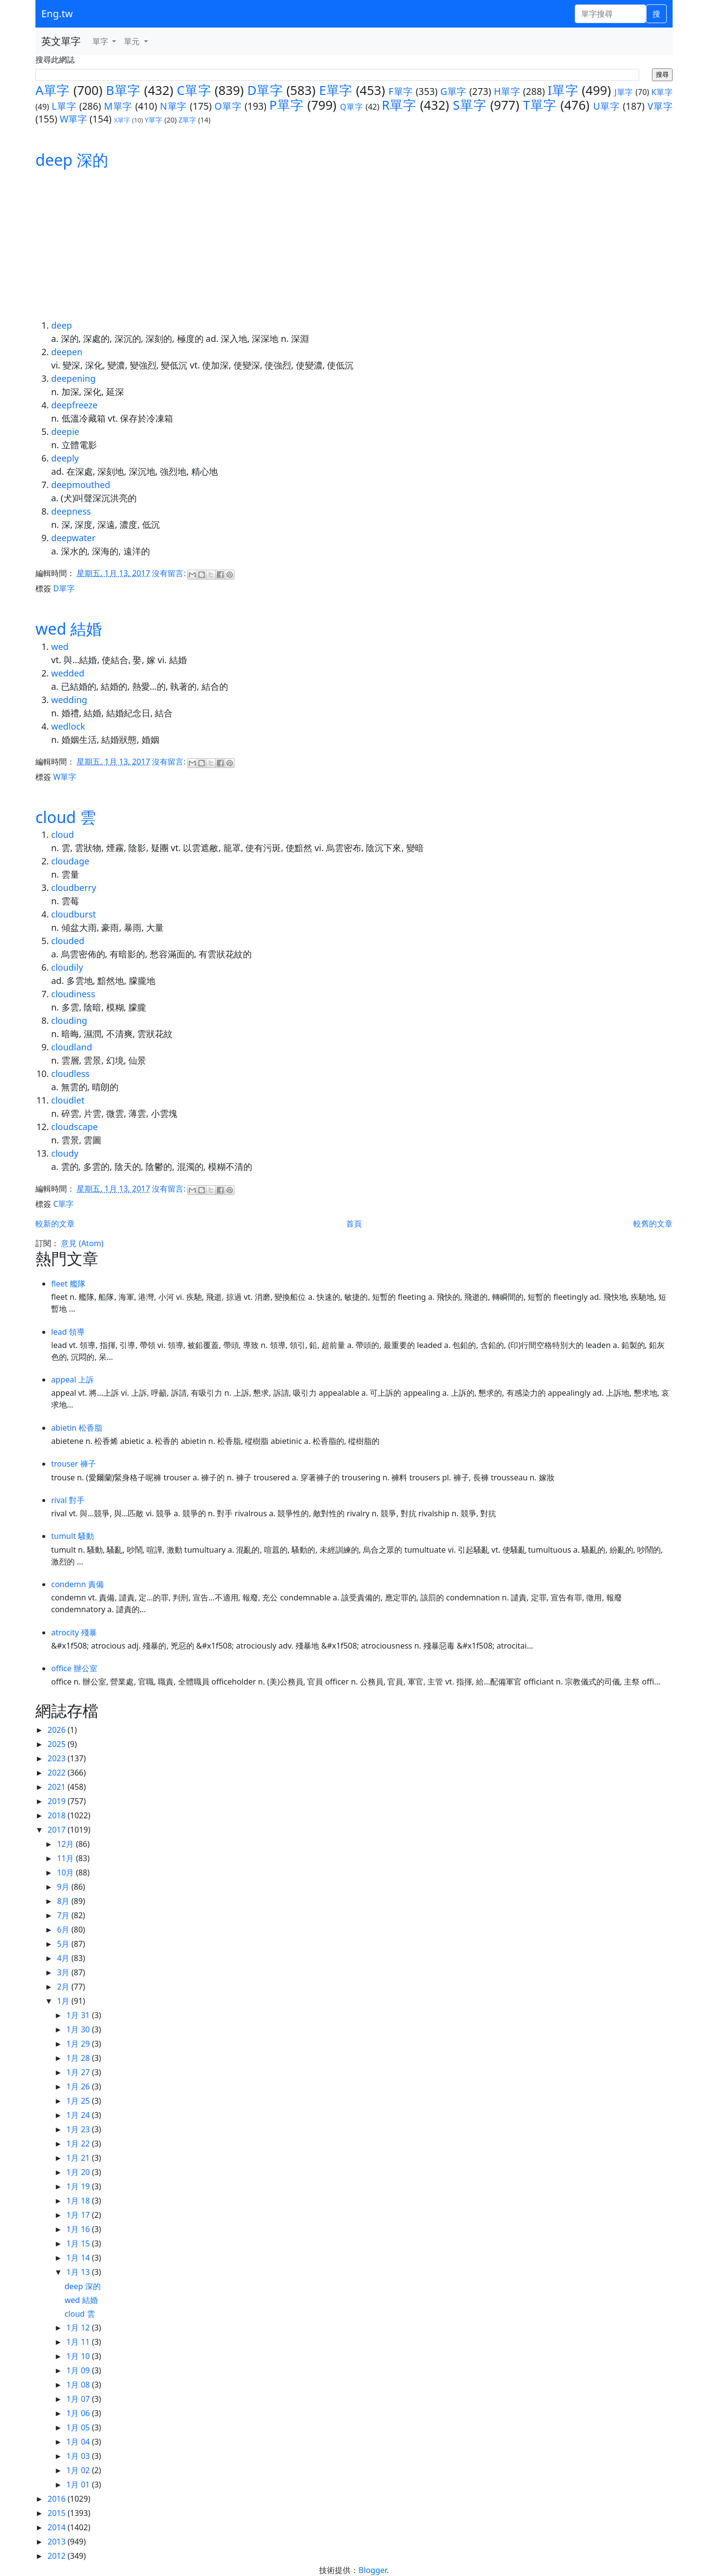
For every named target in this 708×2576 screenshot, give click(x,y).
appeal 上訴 (72, 1379)
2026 (58, 1729)
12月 (66, 1844)
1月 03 (79, 2456)
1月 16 (79, 2229)
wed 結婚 (68, 628)
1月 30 (79, 2029)
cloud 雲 (65, 817)
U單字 (606, 106)
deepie (65, 431)
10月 (66, 1872)
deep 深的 (71, 159)
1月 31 (79, 2015)
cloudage (70, 861)
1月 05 (79, 2427)
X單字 (122, 120)
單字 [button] (101, 41)
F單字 (400, 91)
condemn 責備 (77, 1584)
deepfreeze (74, 405)
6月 (64, 1929)
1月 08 (79, 2384)
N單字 (173, 106)
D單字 (265, 90)
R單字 (399, 105)
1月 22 (79, 2143)
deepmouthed (80, 485)
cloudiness (73, 994)
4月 (64, 1958)
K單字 (662, 92)
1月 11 (79, 2341)
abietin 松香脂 (76, 1427)
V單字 (660, 106)
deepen (67, 352)
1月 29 (79, 2043)
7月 (64, 1915)
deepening (73, 378)
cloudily (67, 967)
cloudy (65, 1153)
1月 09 (79, 2370)
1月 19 (79, 2186)
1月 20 (79, 2172)
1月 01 (79, 2484)
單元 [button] (133, 41)
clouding (69, 1020)
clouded (68, 941)
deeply (65, 458)
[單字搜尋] (610, 13)
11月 (66, 1858)
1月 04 (79, 2441)
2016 (58, 2498)
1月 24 (79, 2115)
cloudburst (73, 914)
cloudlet (68, 1100)
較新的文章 (55, 1223)
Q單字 (351, 106)
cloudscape (74, 1127)
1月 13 (79, 2272)
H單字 (507, 91)
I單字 (563, 90)
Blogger (372, 2570)
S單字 (469, 105)
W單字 (73, 118)
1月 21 (79, 2157)
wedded (68, 673)
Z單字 (187, 119)
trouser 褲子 (73, 1463)
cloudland (71, 1047)
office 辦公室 (74, 1668)
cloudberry (73, 887)
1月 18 (79, 2200)
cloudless (70, 1073)
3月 (64, 1972)
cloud (62, 834)
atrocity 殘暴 (74, 1632)
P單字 (286, 105)
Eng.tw (57, 13)
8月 (64, 1901)
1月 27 (79, 2072)
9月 (64, 1886)
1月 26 (79, 2086)
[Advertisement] (354, 245)
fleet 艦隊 (68, 1283)
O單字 (227, 106)
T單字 (540, 105)
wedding (69, 699)
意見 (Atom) (82, 1243)
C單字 (194, 90)
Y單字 (153, 119)
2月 (64, 1986)
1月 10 (79, 2356)
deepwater (73, 538)
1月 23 (79, 2129)
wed (59, 646)
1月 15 (79, 2243)
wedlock (68, 726)
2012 (58, 2555)
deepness (71, 511)
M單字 (118, 106)
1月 (64, 2000)
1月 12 (79, 2327)
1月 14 (79, 2257)
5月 (64, 1943)
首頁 (354, 1223)
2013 (58, 2541)
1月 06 (79, 2413)
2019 (58, 1801)
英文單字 (61, 41)
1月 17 (79, 2214)
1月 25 (79, 2100)
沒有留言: (169, 573)
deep (61, 325)
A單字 (52, 90)
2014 (58, 2527)
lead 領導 (68, 1331)
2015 (58, 2513)
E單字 (336, 90)
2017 (58, 1829)
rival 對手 (68, 1500)
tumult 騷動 (72, 1536)
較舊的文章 (653, 1223)
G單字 (453, 91)
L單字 (64, 106)
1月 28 (79, 2058)
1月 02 (79, 2470)
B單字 (123, 90)
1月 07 (79, 2398)
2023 (58, 1758)
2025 (58, 1744)
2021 (58, 1786)
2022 (58, 1772)
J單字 (624, 92)
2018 (58, 1815)
